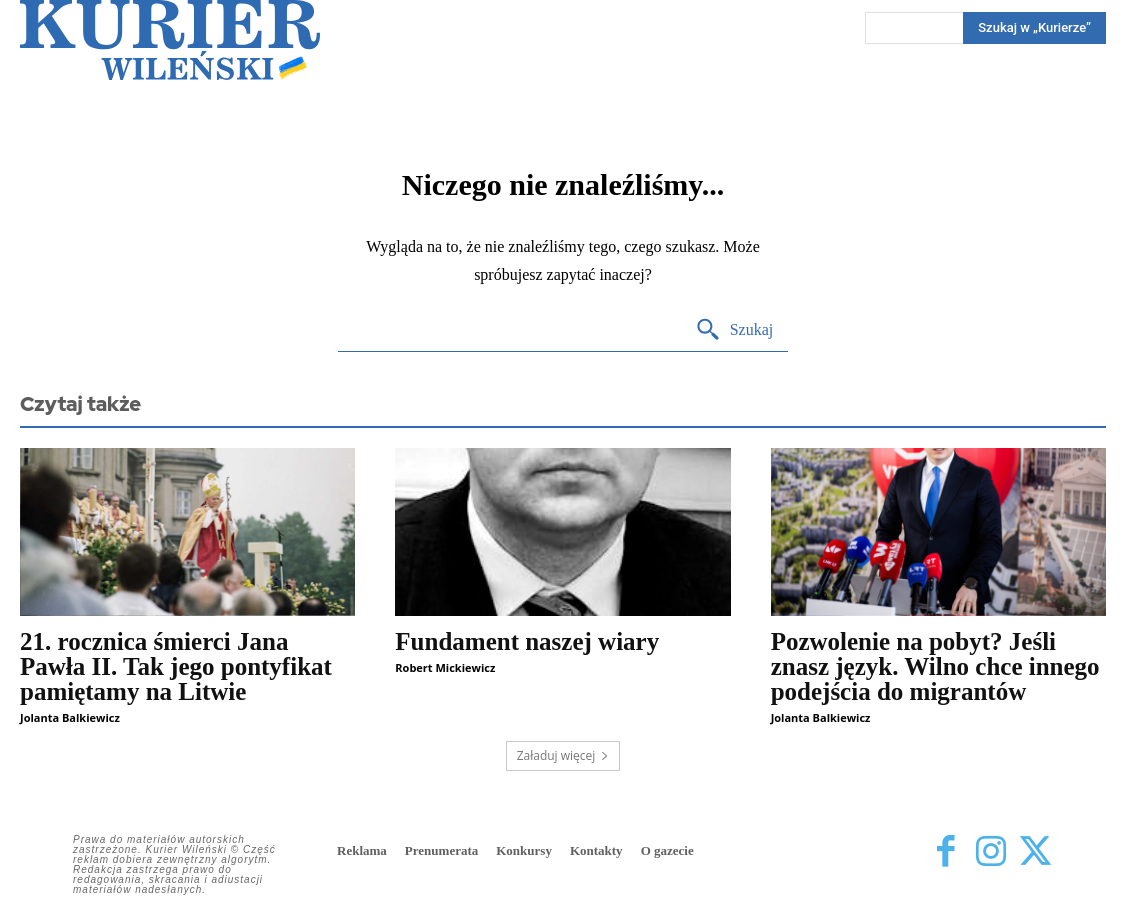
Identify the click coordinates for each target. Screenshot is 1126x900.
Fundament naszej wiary (527, 641)
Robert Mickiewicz (445, 667)
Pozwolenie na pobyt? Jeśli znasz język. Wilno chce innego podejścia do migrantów (935, 666)
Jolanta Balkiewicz (70, 717)
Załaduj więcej (563, 755)
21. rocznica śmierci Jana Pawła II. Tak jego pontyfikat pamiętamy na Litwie (176, 666)
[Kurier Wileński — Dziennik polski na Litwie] (170, 40)
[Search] (734, 330)
